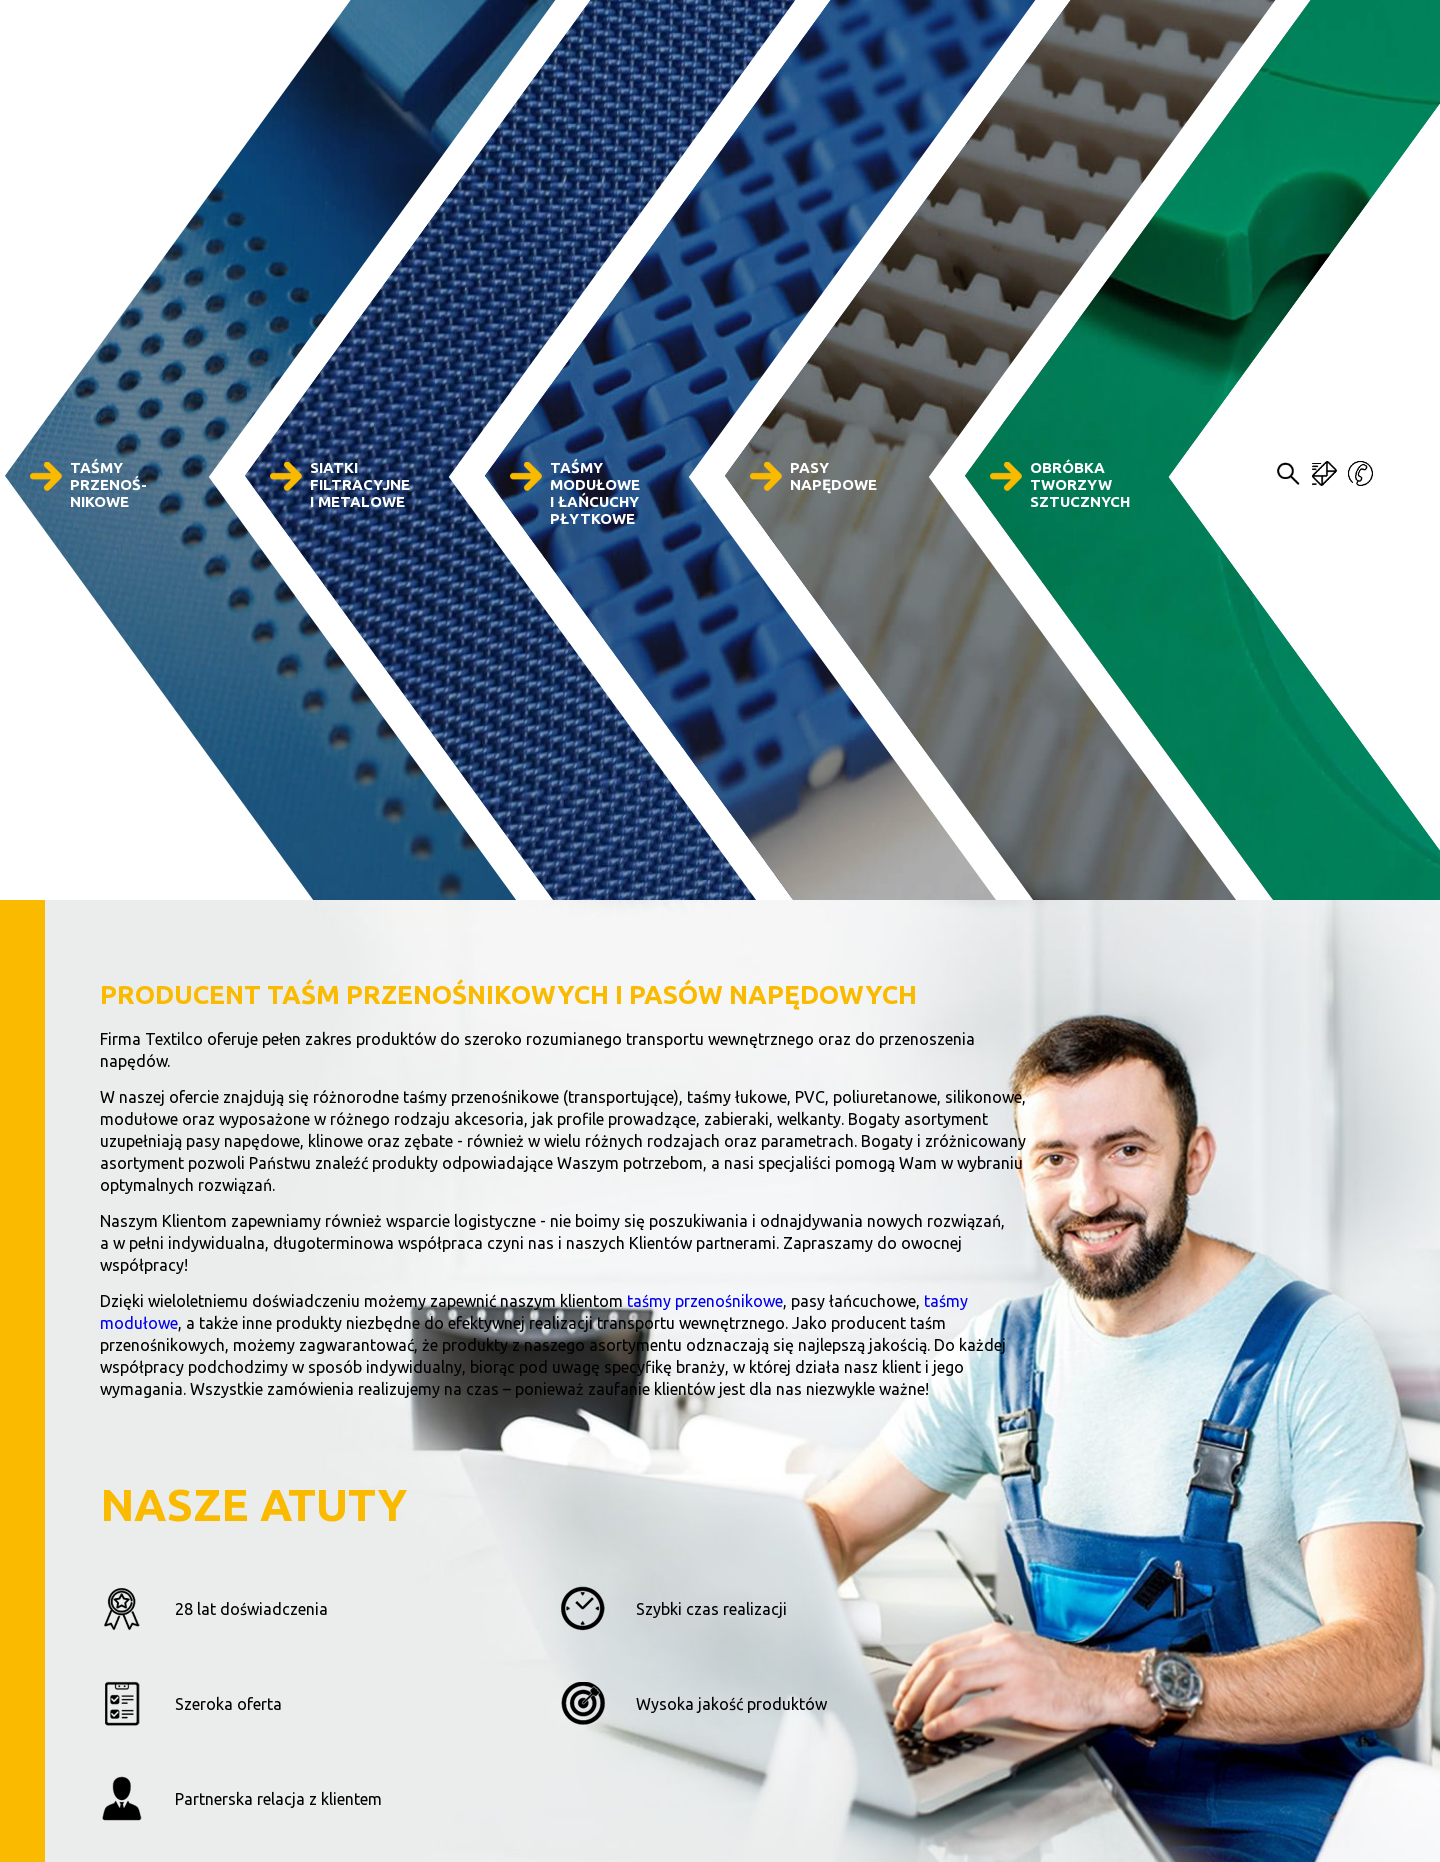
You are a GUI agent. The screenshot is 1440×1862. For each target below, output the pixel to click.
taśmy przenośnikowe (705, 1301)
